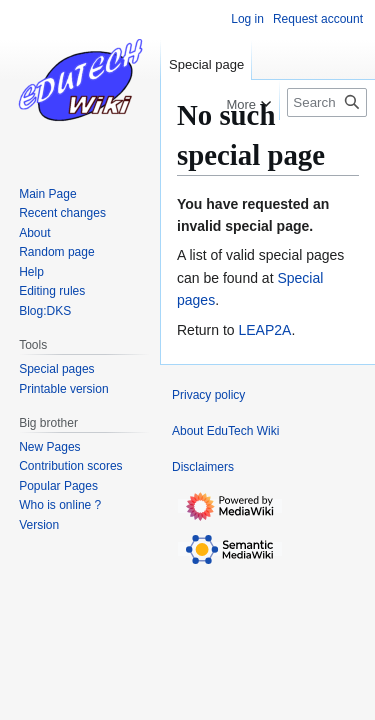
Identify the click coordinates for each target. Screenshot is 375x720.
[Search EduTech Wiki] (327, 102)
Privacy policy (208, 395)
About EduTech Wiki (225, 431)
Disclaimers (203, 467)
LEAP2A (264, 330)
